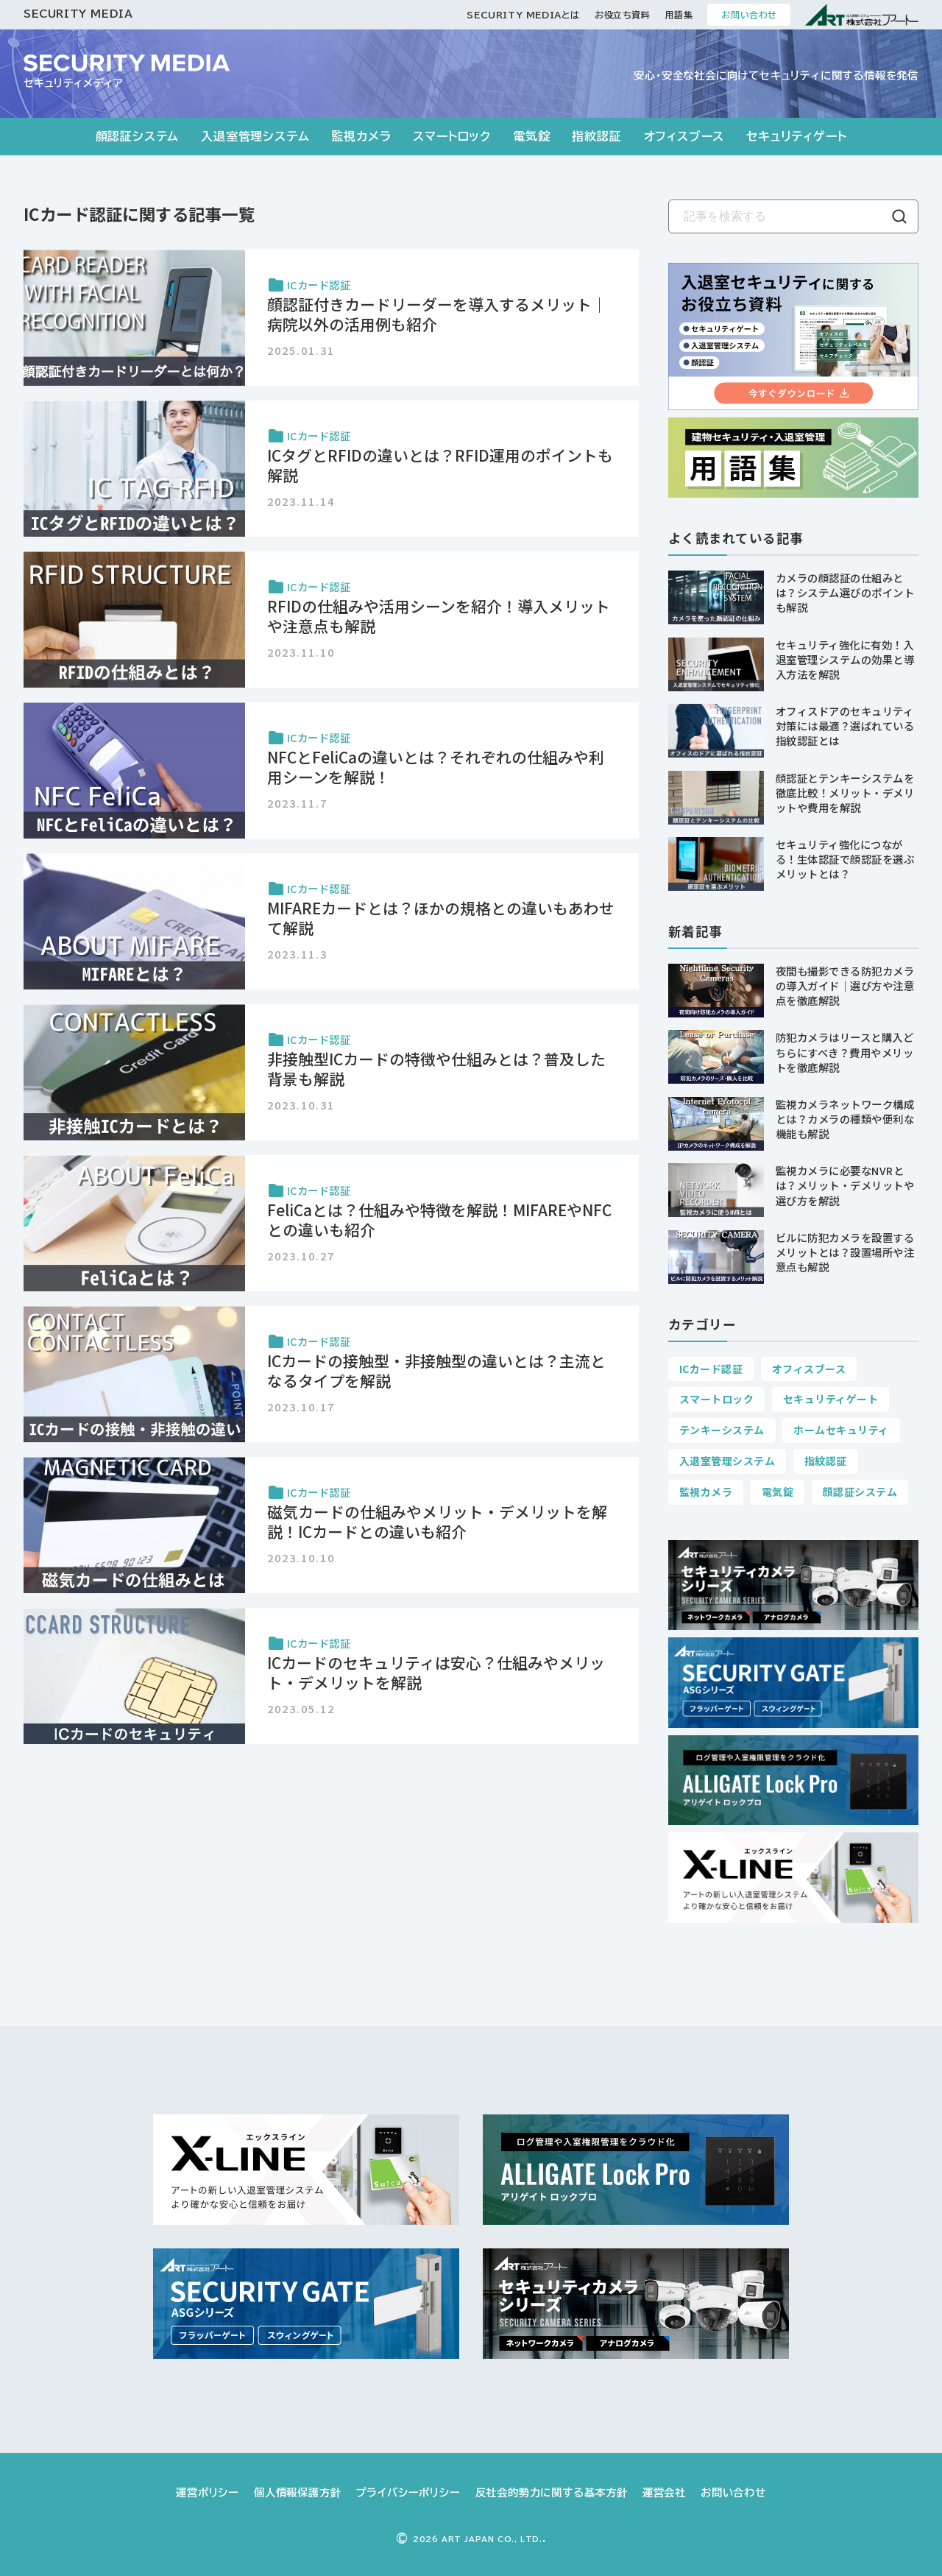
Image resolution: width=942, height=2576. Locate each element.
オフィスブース (684, 136)
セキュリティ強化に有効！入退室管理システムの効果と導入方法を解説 (845, 659)
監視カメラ (361, 136)
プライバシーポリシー (408, 2492)
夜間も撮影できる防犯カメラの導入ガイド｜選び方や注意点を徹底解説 (845, 985)
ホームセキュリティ (840, 1429)
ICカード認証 (711, 1368)
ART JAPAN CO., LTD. (477, 2539)
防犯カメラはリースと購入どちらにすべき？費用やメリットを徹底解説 (844, 1051)
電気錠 (531, 136)
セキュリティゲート (796, 136)
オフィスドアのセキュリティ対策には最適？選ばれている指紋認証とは (845, 725)
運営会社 (664, 2492)
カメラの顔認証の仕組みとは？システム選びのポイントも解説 (845, 592)
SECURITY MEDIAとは (523, 14)
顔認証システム (138, 136)
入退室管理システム (255, 136)
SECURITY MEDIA (78, 14)
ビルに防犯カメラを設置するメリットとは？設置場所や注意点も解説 (845, 1251)
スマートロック (452, 136)
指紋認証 (596, 136)
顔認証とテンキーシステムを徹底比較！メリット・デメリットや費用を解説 (845, 792)
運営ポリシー (207, 2492)
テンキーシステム (722, 1429)
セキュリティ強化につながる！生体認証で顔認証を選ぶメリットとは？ (845, 858)
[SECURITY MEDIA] (127, 63)
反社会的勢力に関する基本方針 (551, 2492)
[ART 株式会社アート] (861, 15)
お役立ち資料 (623, 14)
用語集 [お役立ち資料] (679, 14)
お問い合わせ (749, 14)
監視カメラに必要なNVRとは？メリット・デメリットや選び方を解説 (845, 1184)
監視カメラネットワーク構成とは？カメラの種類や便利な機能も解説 (845, 1118)
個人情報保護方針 (297, 2492)
